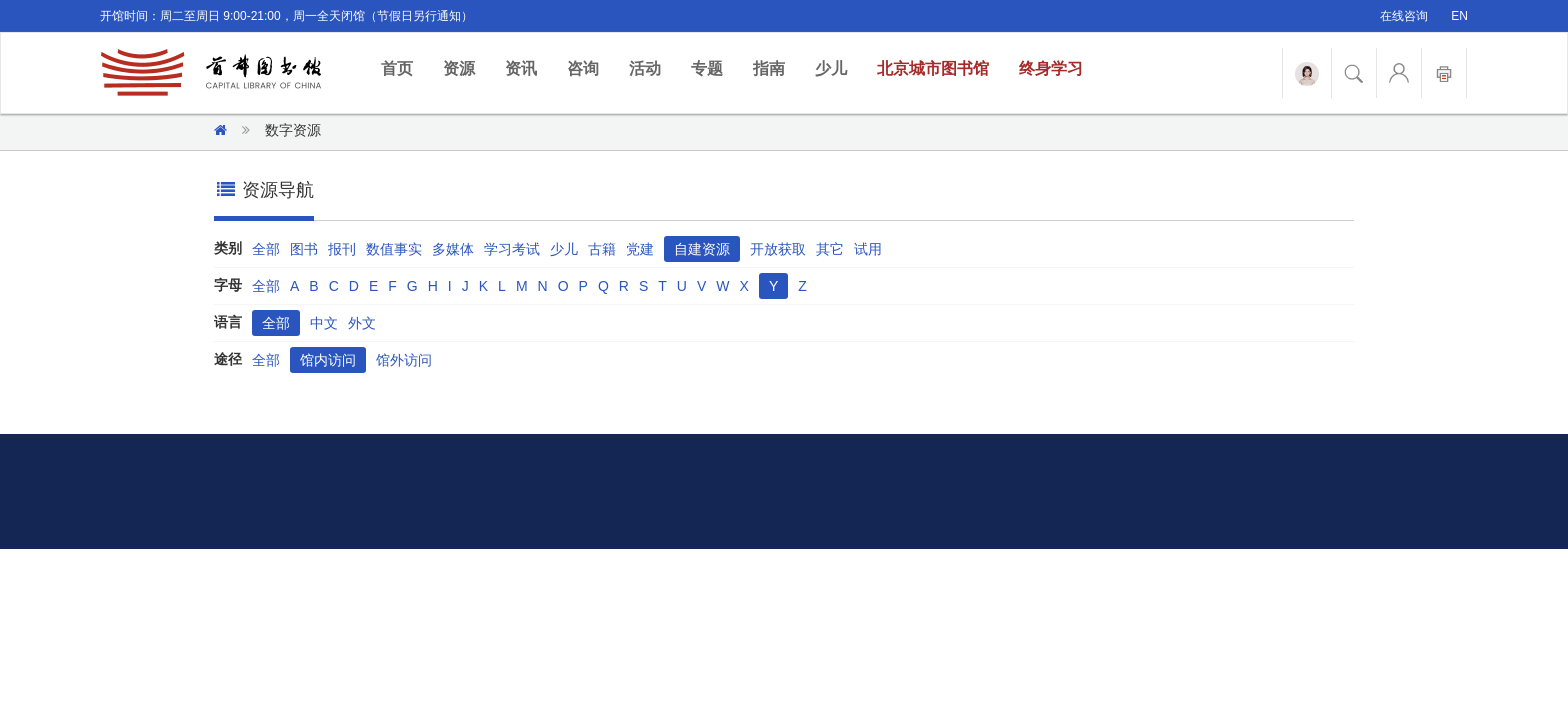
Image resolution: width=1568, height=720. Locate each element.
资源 (459, 68)
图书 (304, 249)
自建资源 (702, 249)
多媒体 (453, 249)
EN (1459, 16)
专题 (707, 68)
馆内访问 (328, 360)
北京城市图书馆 (933, 68)
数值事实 (394, 249)
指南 (769, 68)
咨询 (583, 68)
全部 (266, 249)
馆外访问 (404, 360)
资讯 (521, 68)
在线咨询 (1404, 16)
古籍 (602, 249)
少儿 (831, 68)
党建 (640, 249)
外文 (362, 323)
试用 (868, 249)
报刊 (342, 249)
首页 (404, 67)
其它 (830, 249)
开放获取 (778, 249)
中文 (324, 323)
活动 (645, 68)
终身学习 (1051, 68)
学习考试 (512, 249)
